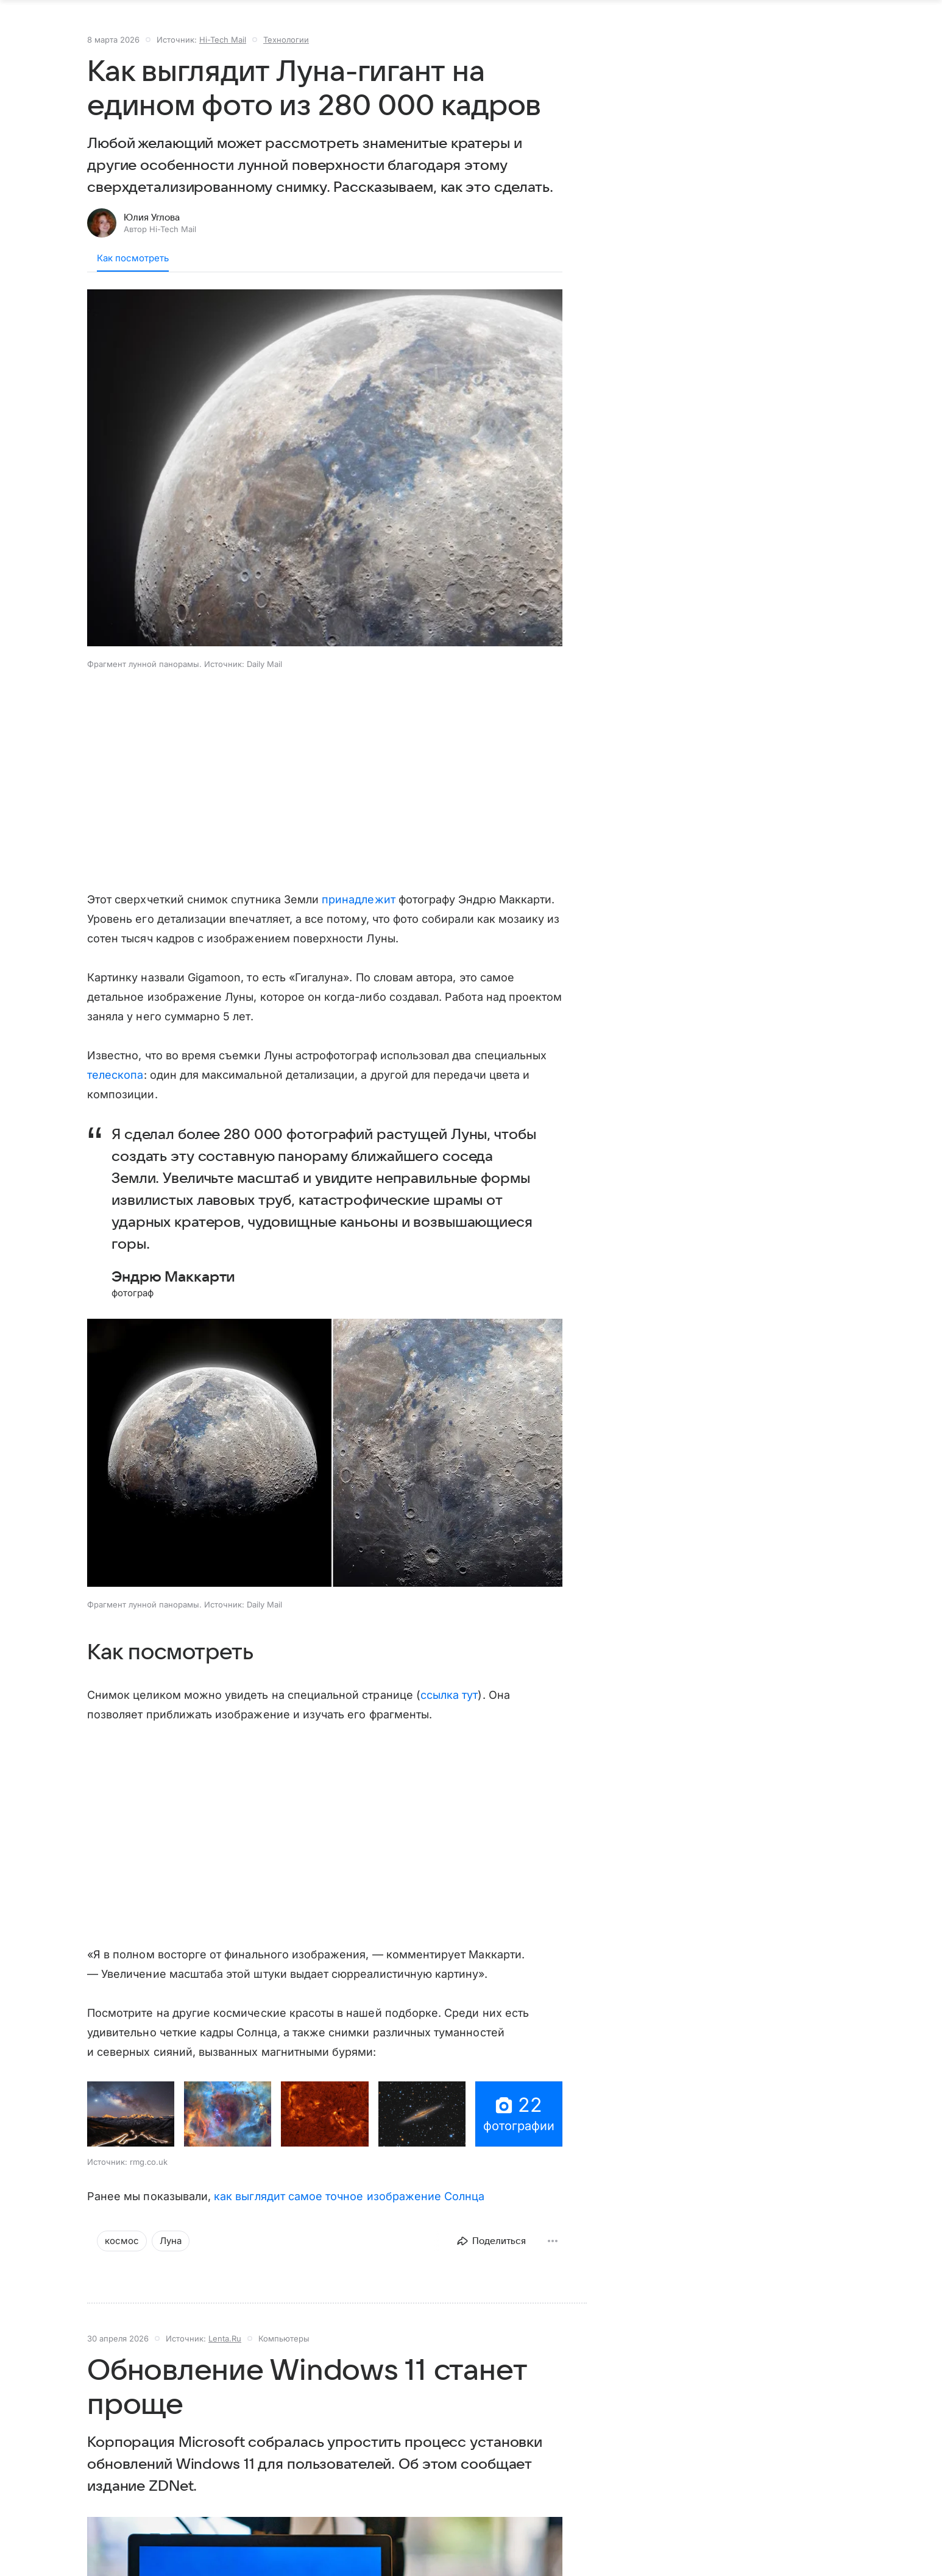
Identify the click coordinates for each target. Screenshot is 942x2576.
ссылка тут (449, 1707)
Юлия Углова (152, 230)
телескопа (115, 1087)
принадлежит (358, 911)
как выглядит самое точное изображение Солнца (349, 2208)
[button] (324, 481)
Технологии (286, 52)
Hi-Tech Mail (222, 52)
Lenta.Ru (224, 2350)
